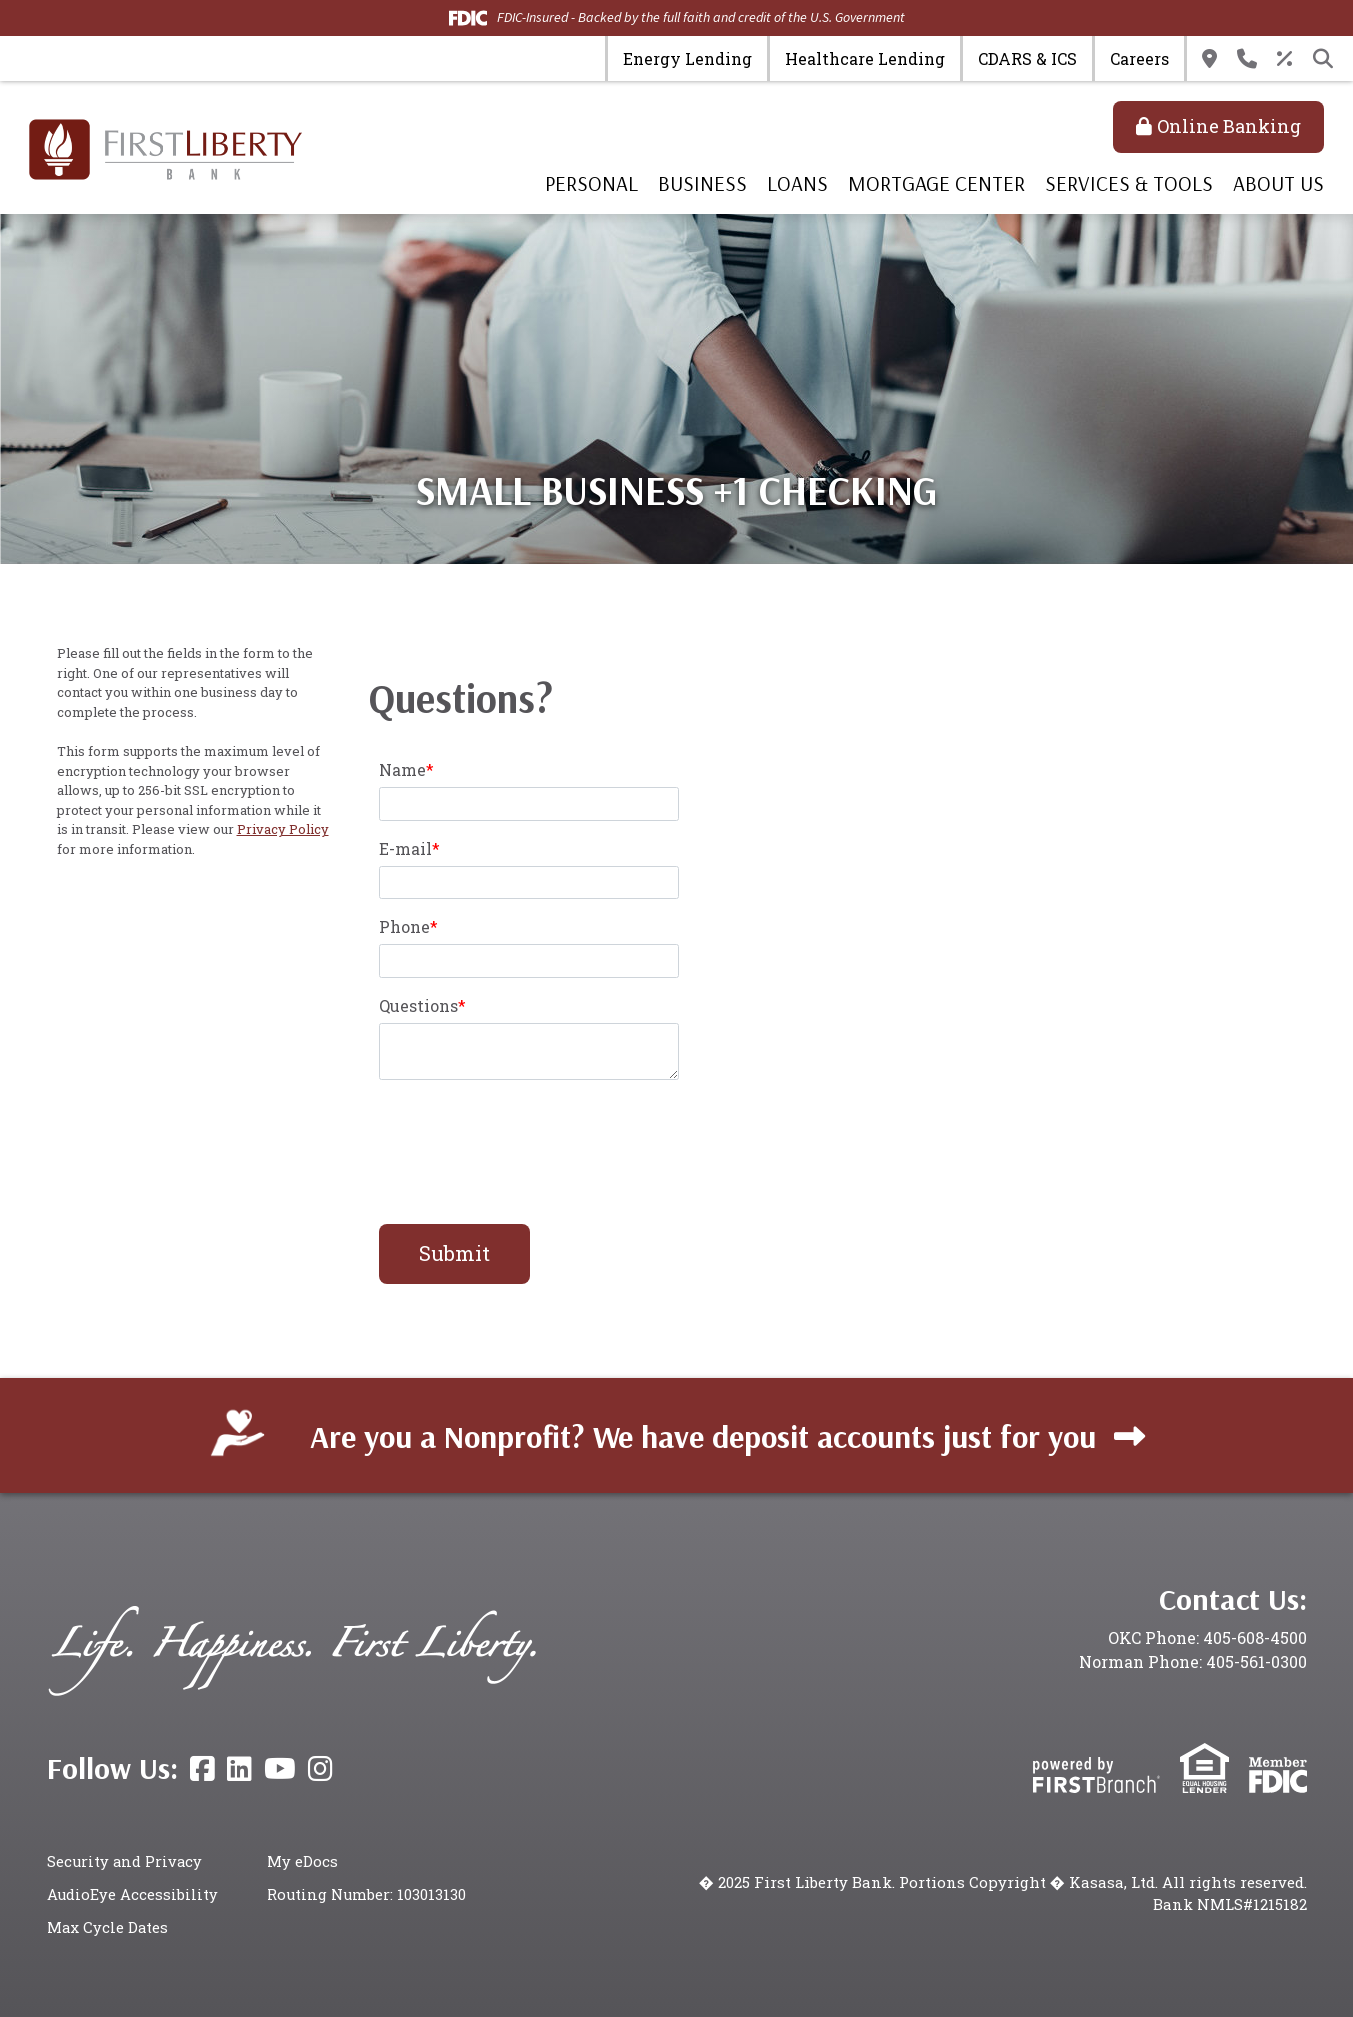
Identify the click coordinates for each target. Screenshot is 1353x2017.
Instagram (320, 1769)
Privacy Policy (283, 829)
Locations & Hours (1209, 59)
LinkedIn (239, 1769)
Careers (1139, 58)
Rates (1285, 59)
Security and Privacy (126, 1861)
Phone (404, 926)
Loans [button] (797, 183)
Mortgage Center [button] (936, 183)
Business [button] (702, 183)
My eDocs (302, 1861)
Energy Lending (687, 58)
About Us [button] (1278, 183)
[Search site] (1323, 59)
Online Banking (1229, 126)
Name (402, 769)
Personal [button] (591, 183)
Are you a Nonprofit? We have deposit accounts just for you (703, 1434)
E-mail (405, 848)
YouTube (280, 1769)
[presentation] (531, 1141)
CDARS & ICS (1027, 58)
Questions (418, 1005)
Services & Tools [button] (1129, 183)
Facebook (202, 1769)
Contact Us (1247, 59)
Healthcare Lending (865, 58)
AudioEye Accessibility (133, 1894)
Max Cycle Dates (108, 1926)
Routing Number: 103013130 (367, 1894)
